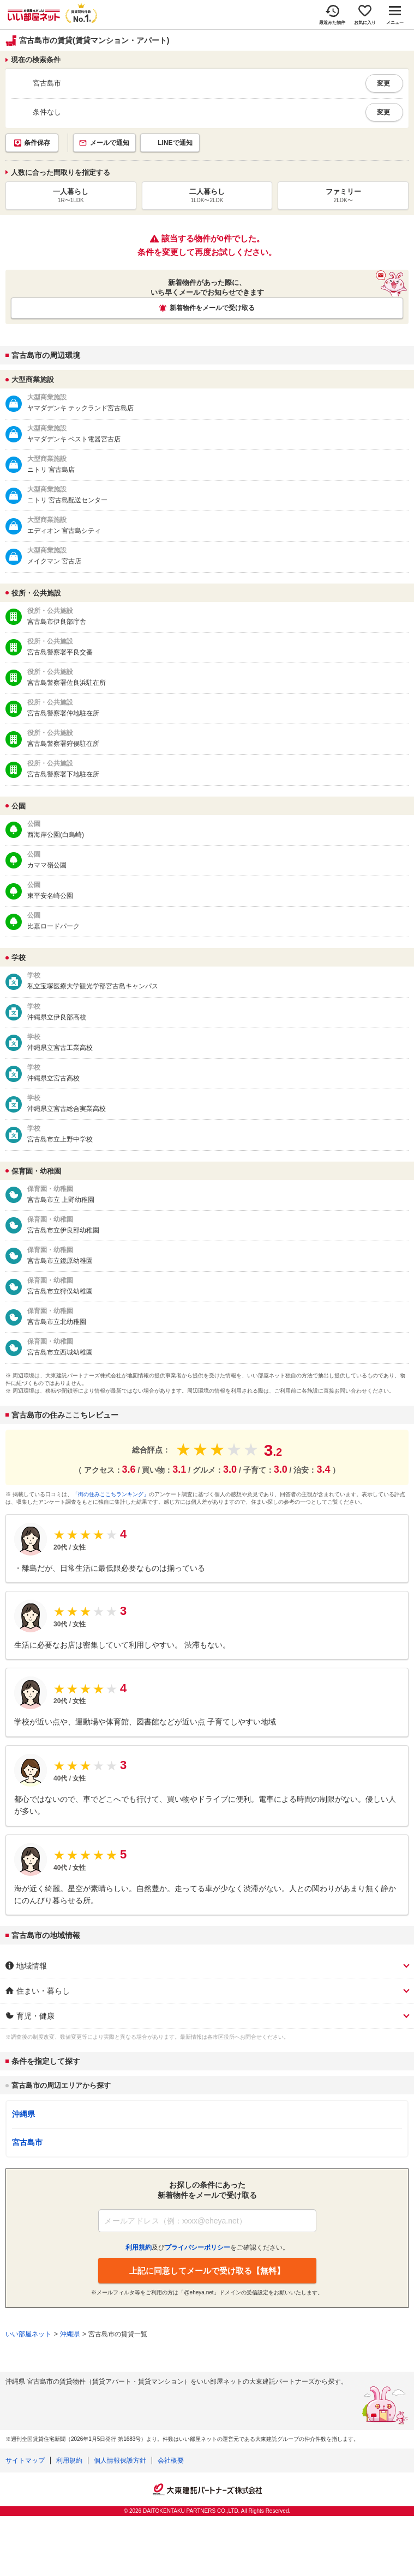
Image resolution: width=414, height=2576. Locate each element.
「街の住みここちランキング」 (111, 1494)
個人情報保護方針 (120, 2460)
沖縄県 (23, 2114)
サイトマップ (25, 2460)
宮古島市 (27, 2142)
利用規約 (69, 2460)
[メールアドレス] (207, 2221)
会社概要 (171, 2460)
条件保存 (37, 143)
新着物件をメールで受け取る (212, 308)
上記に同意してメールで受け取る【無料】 (207, 2270)
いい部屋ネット (28, 2334)
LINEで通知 (175, 143)
